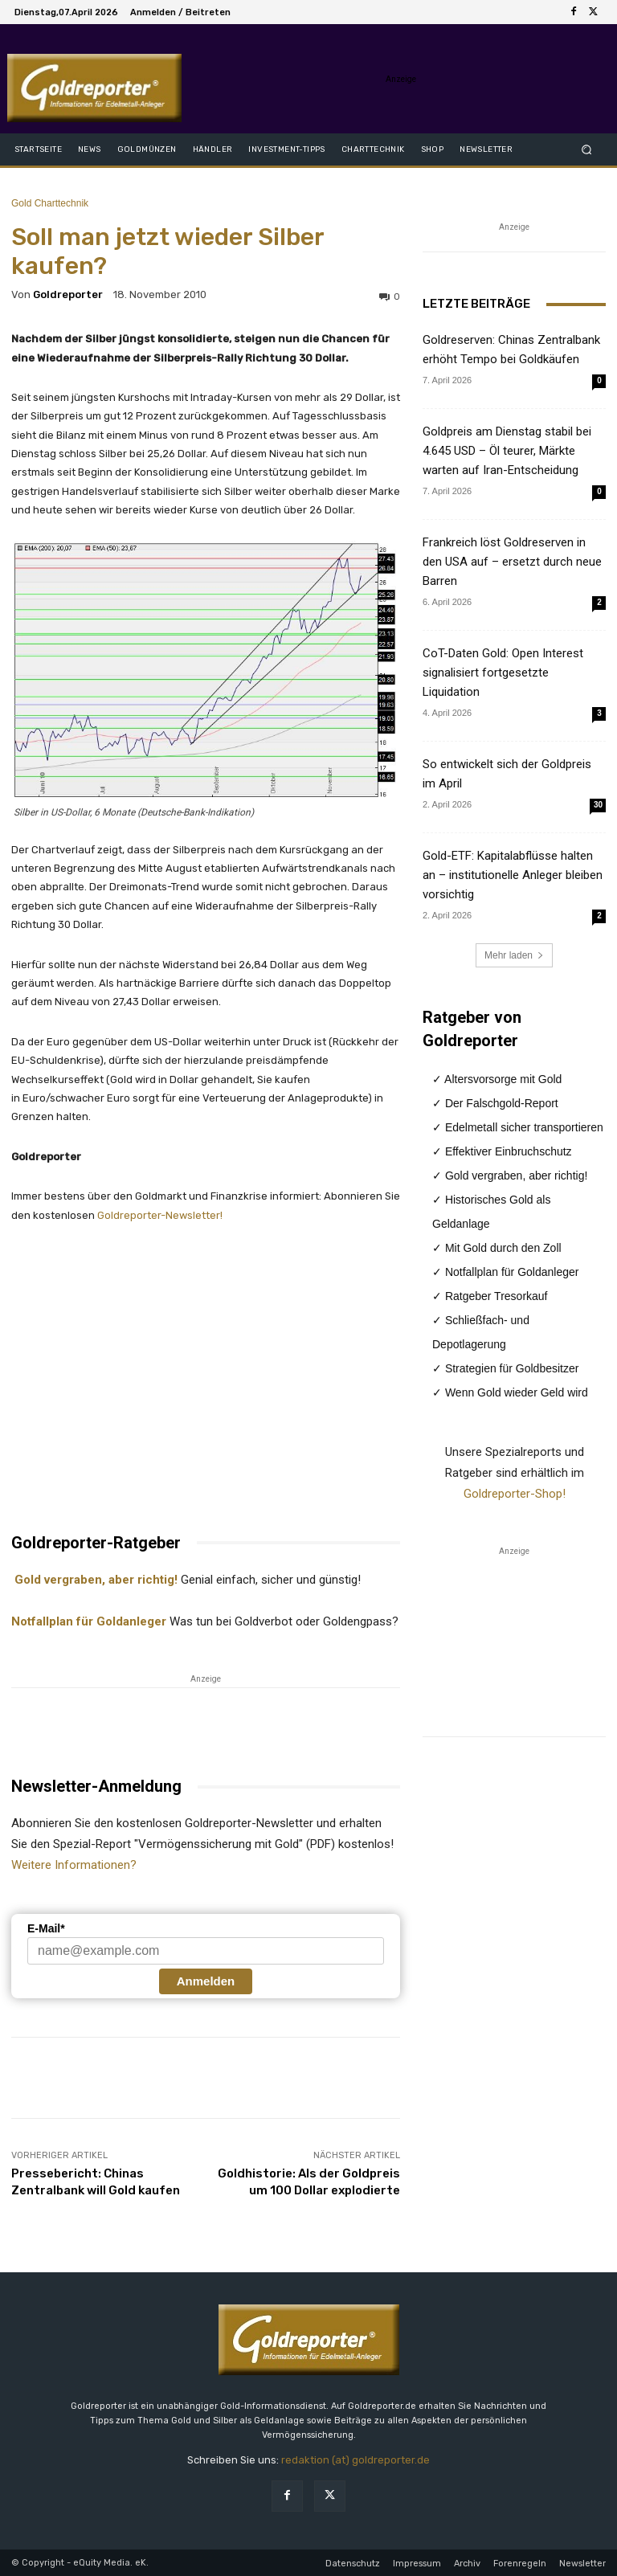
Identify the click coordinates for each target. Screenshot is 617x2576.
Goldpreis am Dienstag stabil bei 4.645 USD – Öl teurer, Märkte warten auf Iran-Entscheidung (507, 450)
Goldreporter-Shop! (515, 1493)
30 (598, 804)
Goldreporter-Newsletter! (160, 1215)
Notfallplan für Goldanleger (88, 1621)
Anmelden (206, 1981)
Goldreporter (68, 294)
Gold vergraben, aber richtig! (94, 1579)
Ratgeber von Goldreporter (472, 1029)
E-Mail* (46, 1928)
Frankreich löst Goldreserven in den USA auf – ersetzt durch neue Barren (512, 561)
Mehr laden (514, 955)
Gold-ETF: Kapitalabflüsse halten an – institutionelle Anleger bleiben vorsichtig (513, 875)
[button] (587, 149)
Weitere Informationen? (74, 1865)
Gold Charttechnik (49, 203)
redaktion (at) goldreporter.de (355, 2460)
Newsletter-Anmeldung (96, 1786)
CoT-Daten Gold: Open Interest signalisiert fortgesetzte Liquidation (503, 672)
